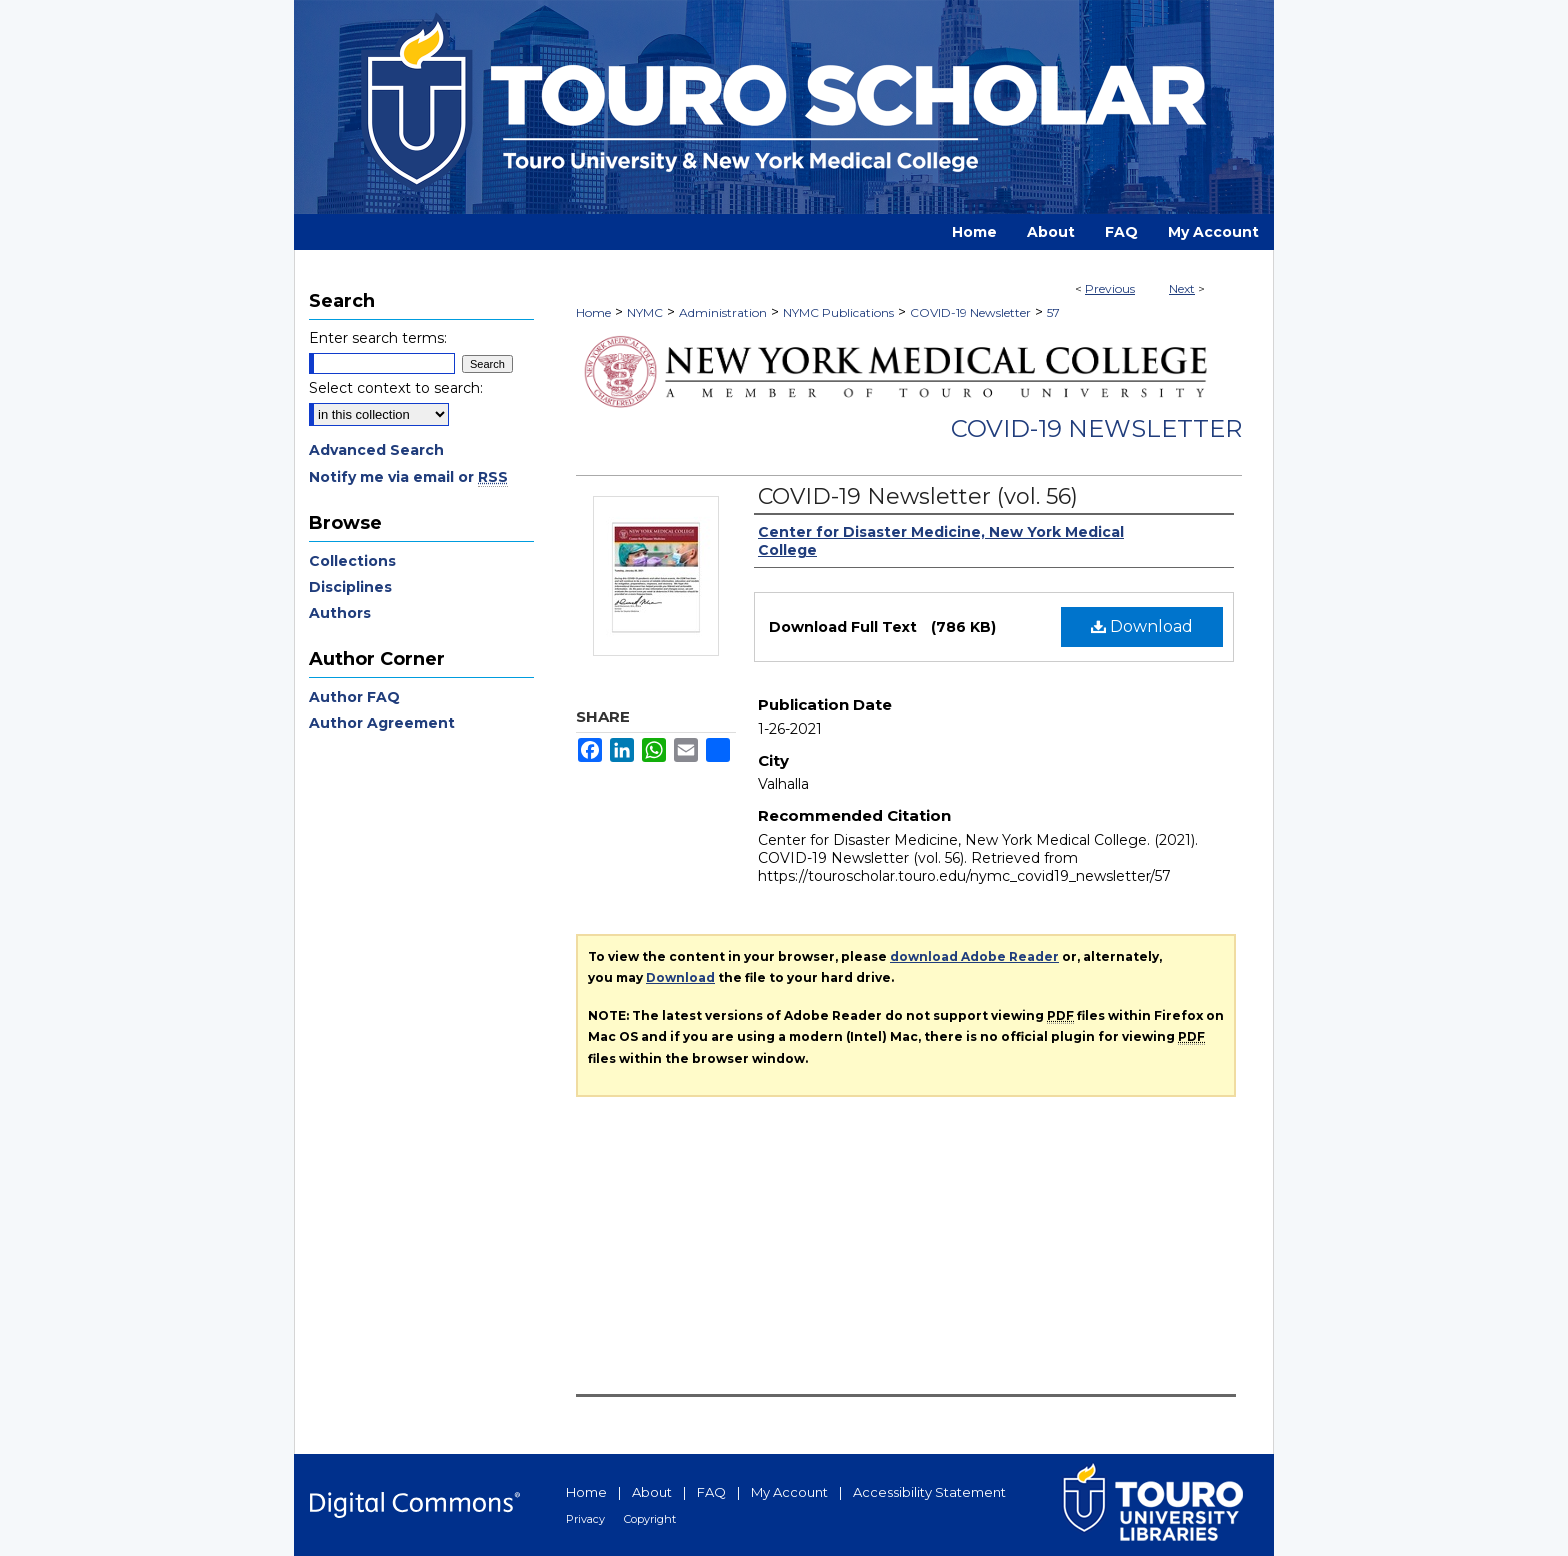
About (652, 1492)
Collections (352, 561)
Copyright (650, 1519)
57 (1053, 312)
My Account (789, 1492)
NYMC (645, 312)
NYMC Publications (838, 312)
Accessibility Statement (929, 1492)
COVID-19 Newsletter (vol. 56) (918, 496)
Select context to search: (396, 388)
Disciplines (350, 587)
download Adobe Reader (974, 956)
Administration (723, 312)
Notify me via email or (408, 477)
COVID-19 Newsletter (970, 312)
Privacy (585, 1519)
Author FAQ (354, 697)
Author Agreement (382, 723)
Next (1182, 288)
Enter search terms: (378, 338)
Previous (1110, 288)
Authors (340, 613)
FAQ (711, 1492)
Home (593, 312)
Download (1142, 626)
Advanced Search (376, 450)
